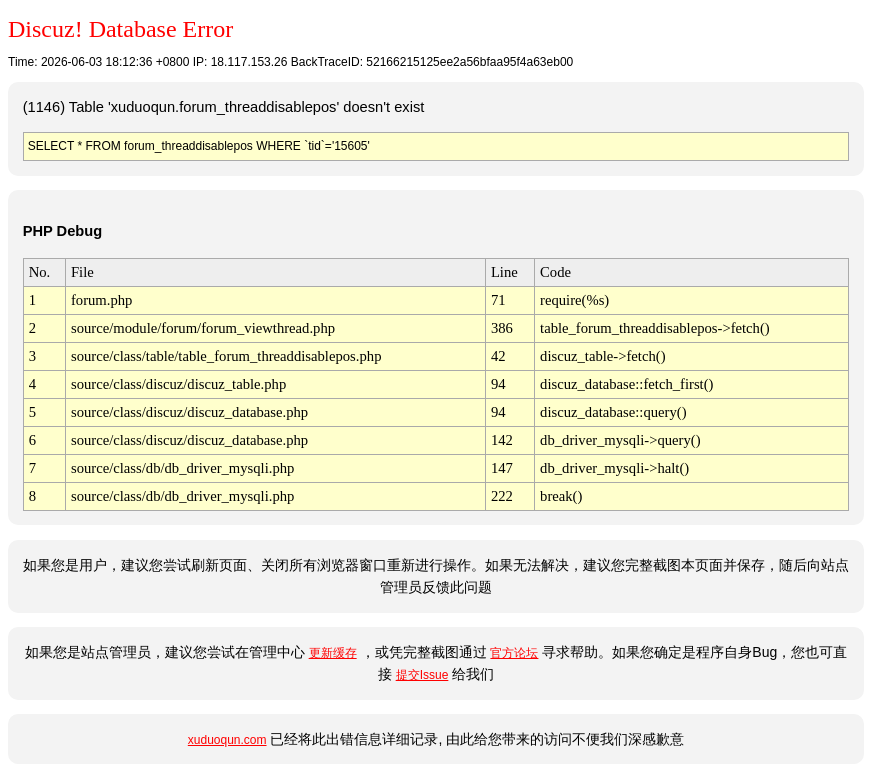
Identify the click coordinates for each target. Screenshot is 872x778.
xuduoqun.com (227, 740)
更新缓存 (333, 653)
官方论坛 (514, 653)
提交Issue (422, 675)
